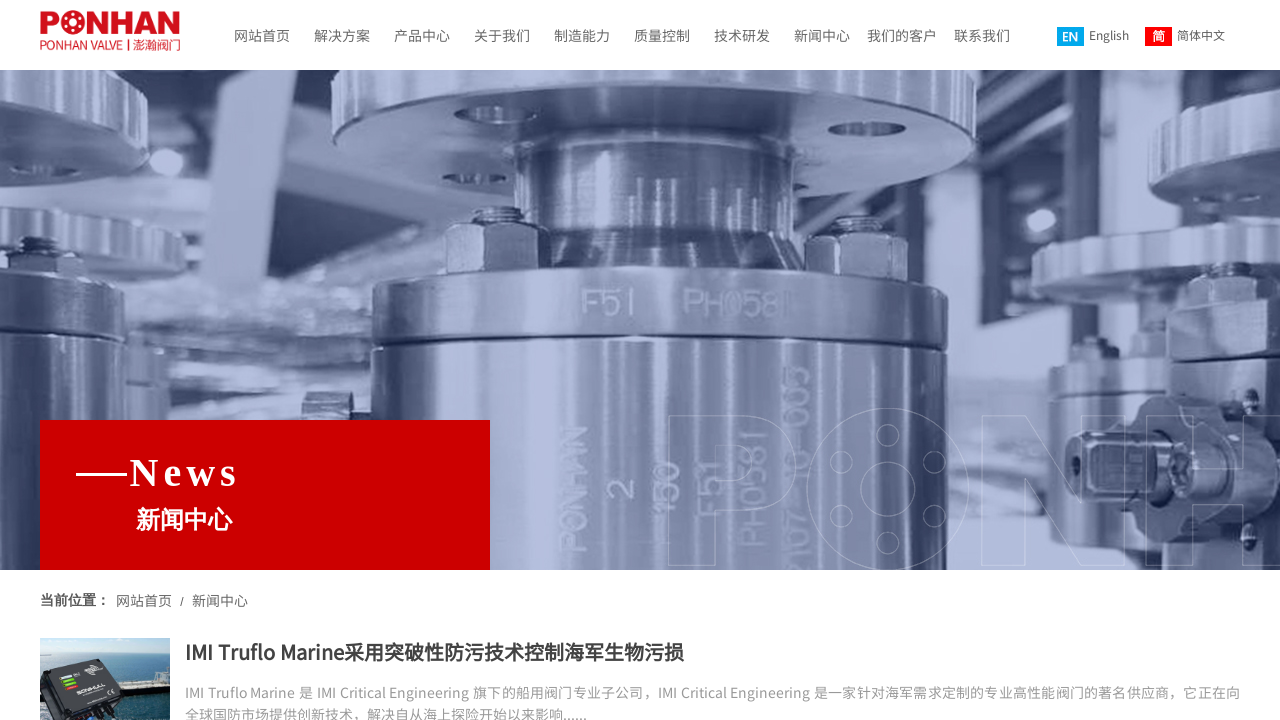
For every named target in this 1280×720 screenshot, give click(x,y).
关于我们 (502, 35)
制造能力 (582, 35)
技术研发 (742, 35)
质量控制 (662, 35)
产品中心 (422, 35)
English (1093, 36)
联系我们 (982, 35)
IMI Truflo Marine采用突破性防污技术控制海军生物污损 (434, 652)
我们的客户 (902, 35)
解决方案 (342, 35)
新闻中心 (822, 35)
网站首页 (262, 35)
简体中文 (1185, 36)
